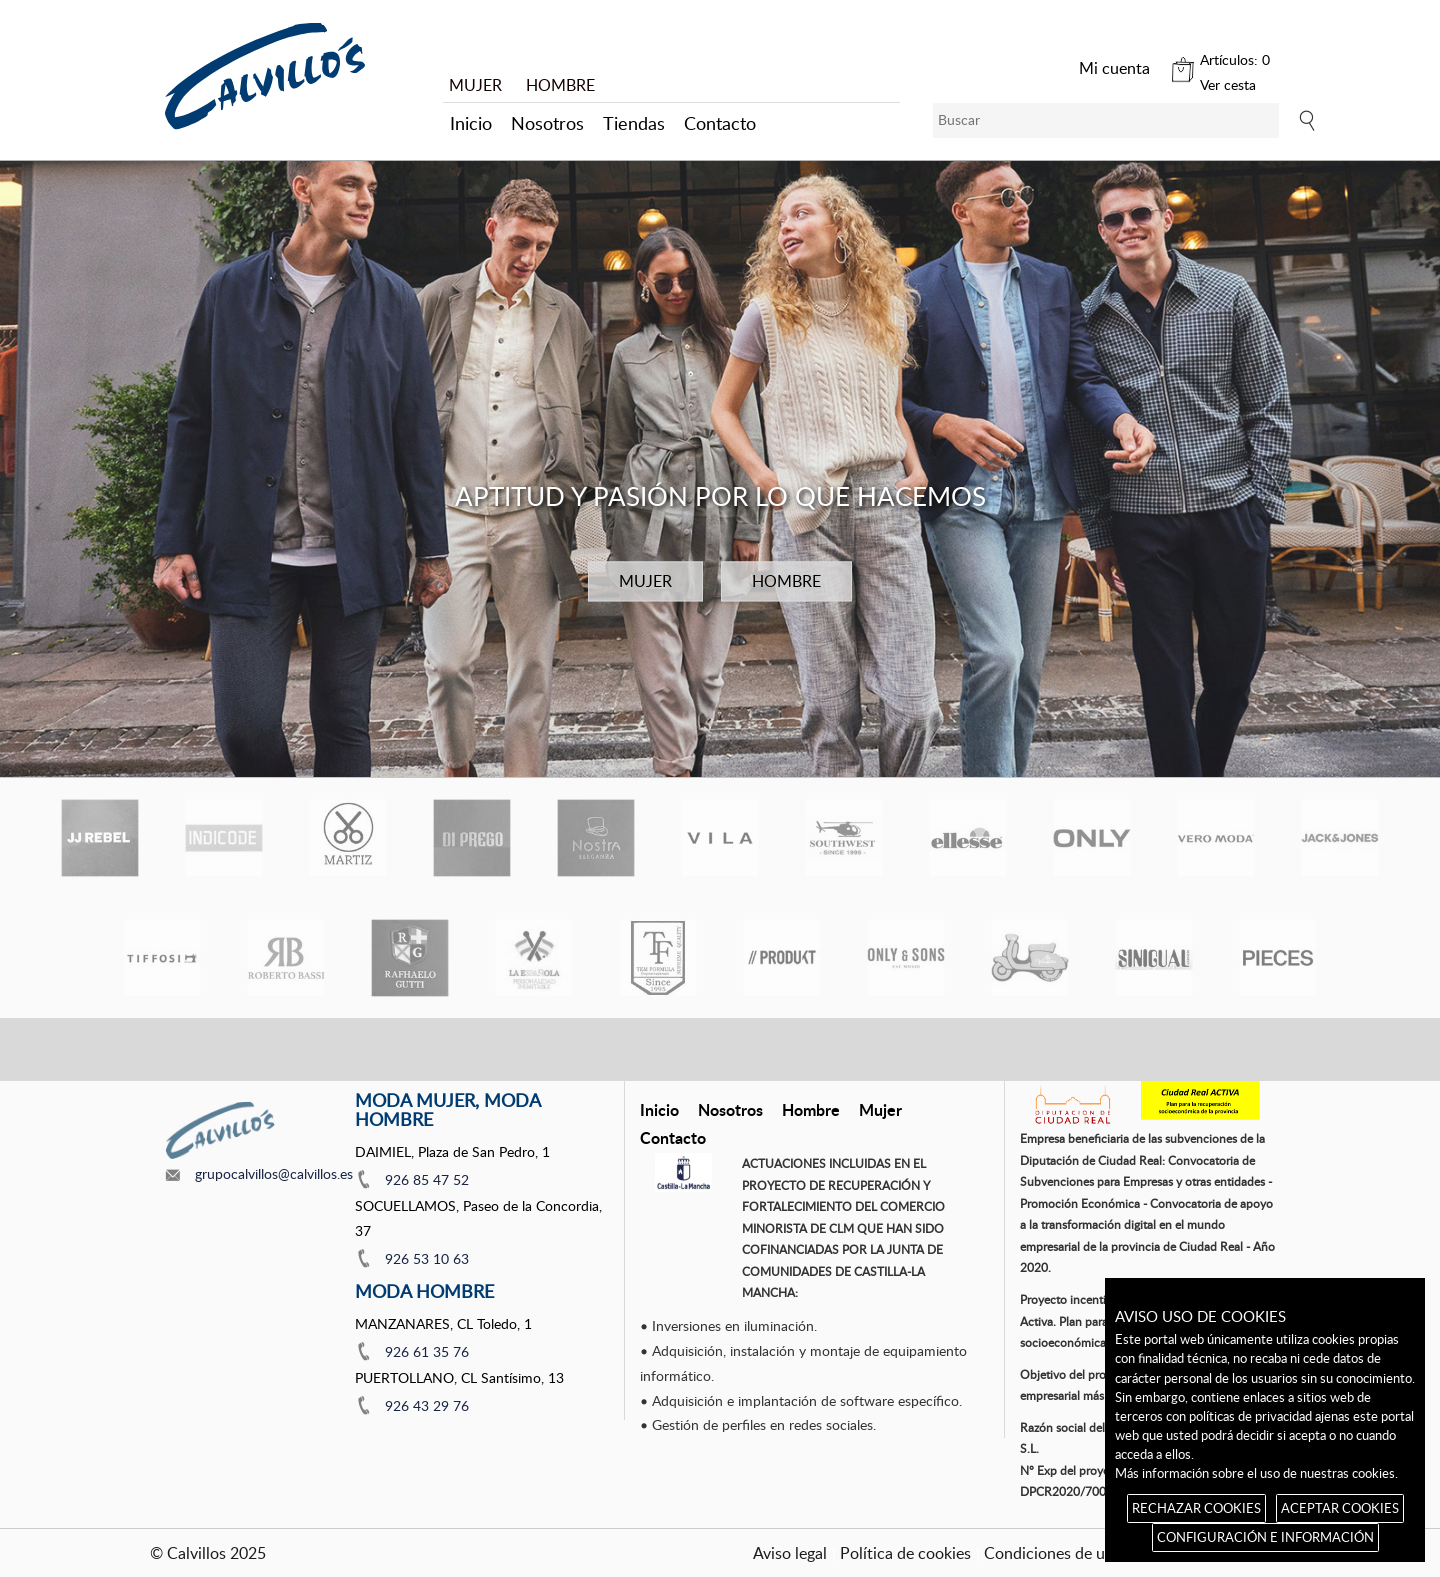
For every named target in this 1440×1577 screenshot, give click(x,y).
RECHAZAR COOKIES (1196, 1508)
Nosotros (547, 123)
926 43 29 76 (427, 1405)
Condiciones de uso (1052, 1553)
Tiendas (634, 123)
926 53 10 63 (427, 1258)
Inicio (471, 123)
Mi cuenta (1114, 68)
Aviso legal (790, 1553)
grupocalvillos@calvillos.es (274, 1173)
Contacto (720, 123)
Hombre (811, 1109)
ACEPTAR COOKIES (1340, 1508)
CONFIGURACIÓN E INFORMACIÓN (1265, 1537)
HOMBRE (560, 85)
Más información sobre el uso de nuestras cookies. (1256, 1473)
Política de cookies (905, 1553)
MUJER (475, 85)
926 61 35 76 (427, 1351)
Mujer (880, 1109)
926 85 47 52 (427, 1179)
